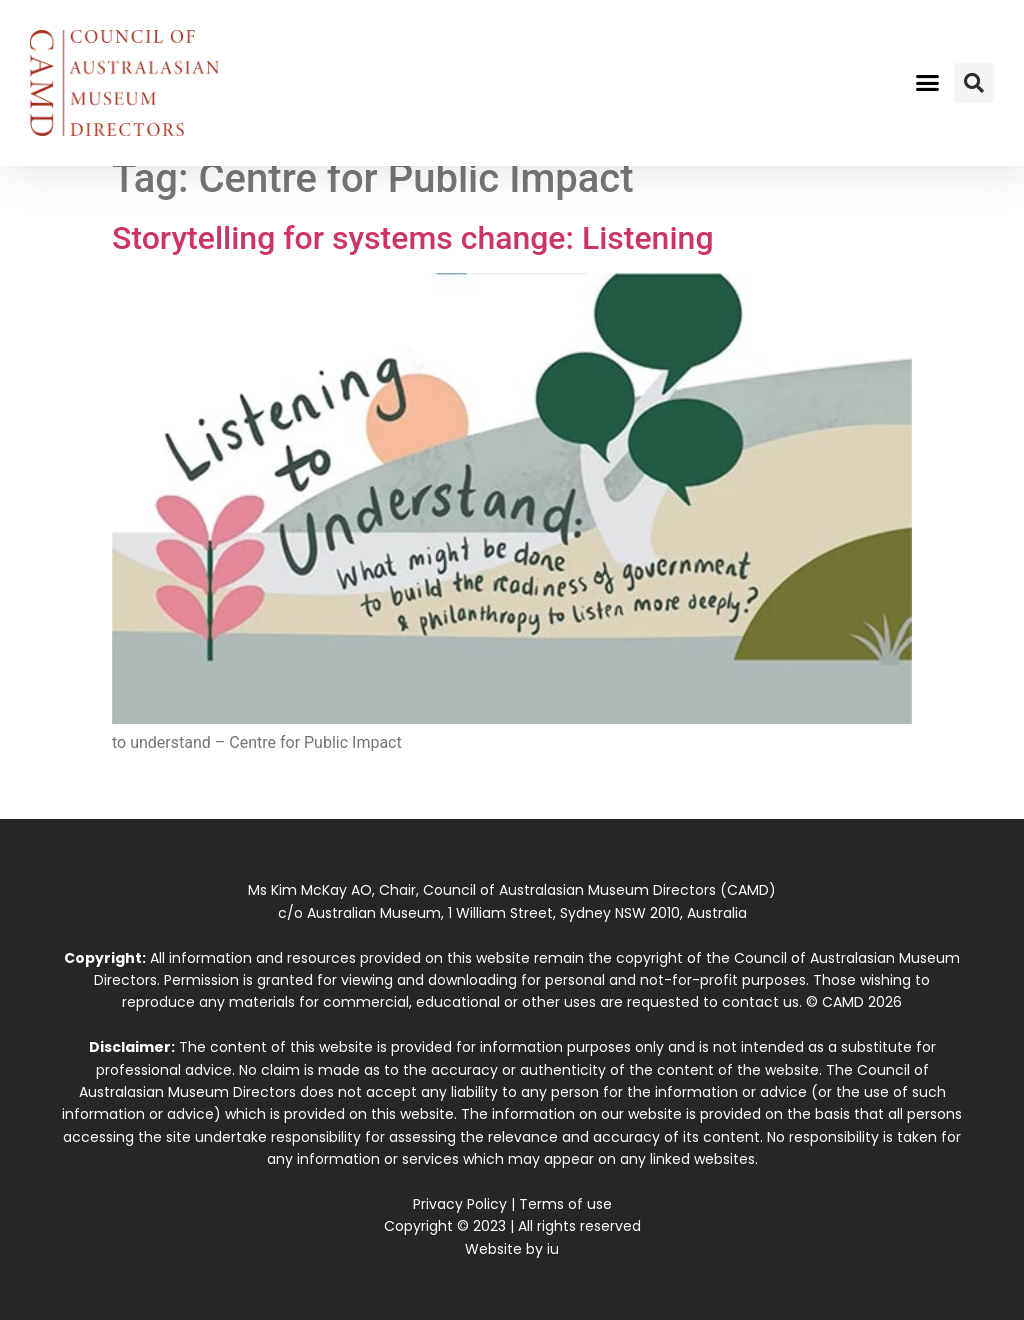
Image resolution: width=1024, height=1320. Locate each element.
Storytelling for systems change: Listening (413, 238)
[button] (927, 83)
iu (553, 1249)
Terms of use (565, 1204)
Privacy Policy (460, 1204)
